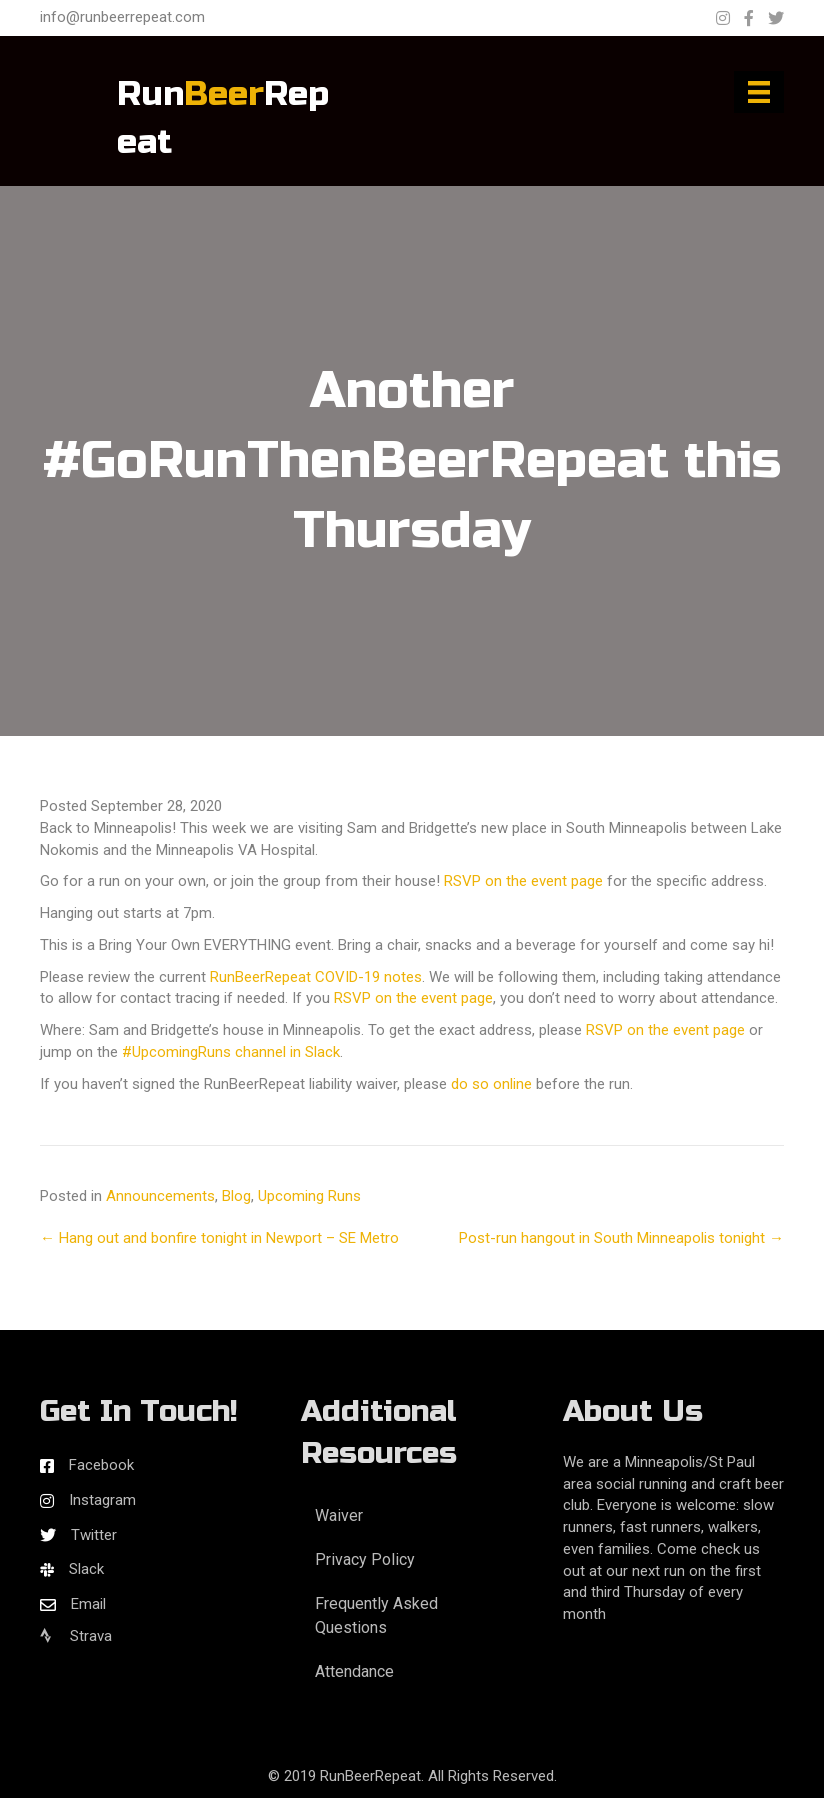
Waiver (339, 1515)
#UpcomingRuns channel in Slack (231, 1052)
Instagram (102, 1500)
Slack (86, 1569)
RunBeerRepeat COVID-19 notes (316, 977)
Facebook (101, 1465)
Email (88, 1604)
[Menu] (759, 92)
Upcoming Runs (309, 1196)
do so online (491, 1084)
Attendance (354, 1671)
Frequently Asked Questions (376, 1615)
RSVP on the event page (523, 881)
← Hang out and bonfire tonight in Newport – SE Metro (219, 1238)
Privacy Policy (365, 1559)
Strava (76, 1636)
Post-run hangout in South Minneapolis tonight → (621, 1238)
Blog (236, 1196)
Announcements (160, 1196)
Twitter (94, 1535)
